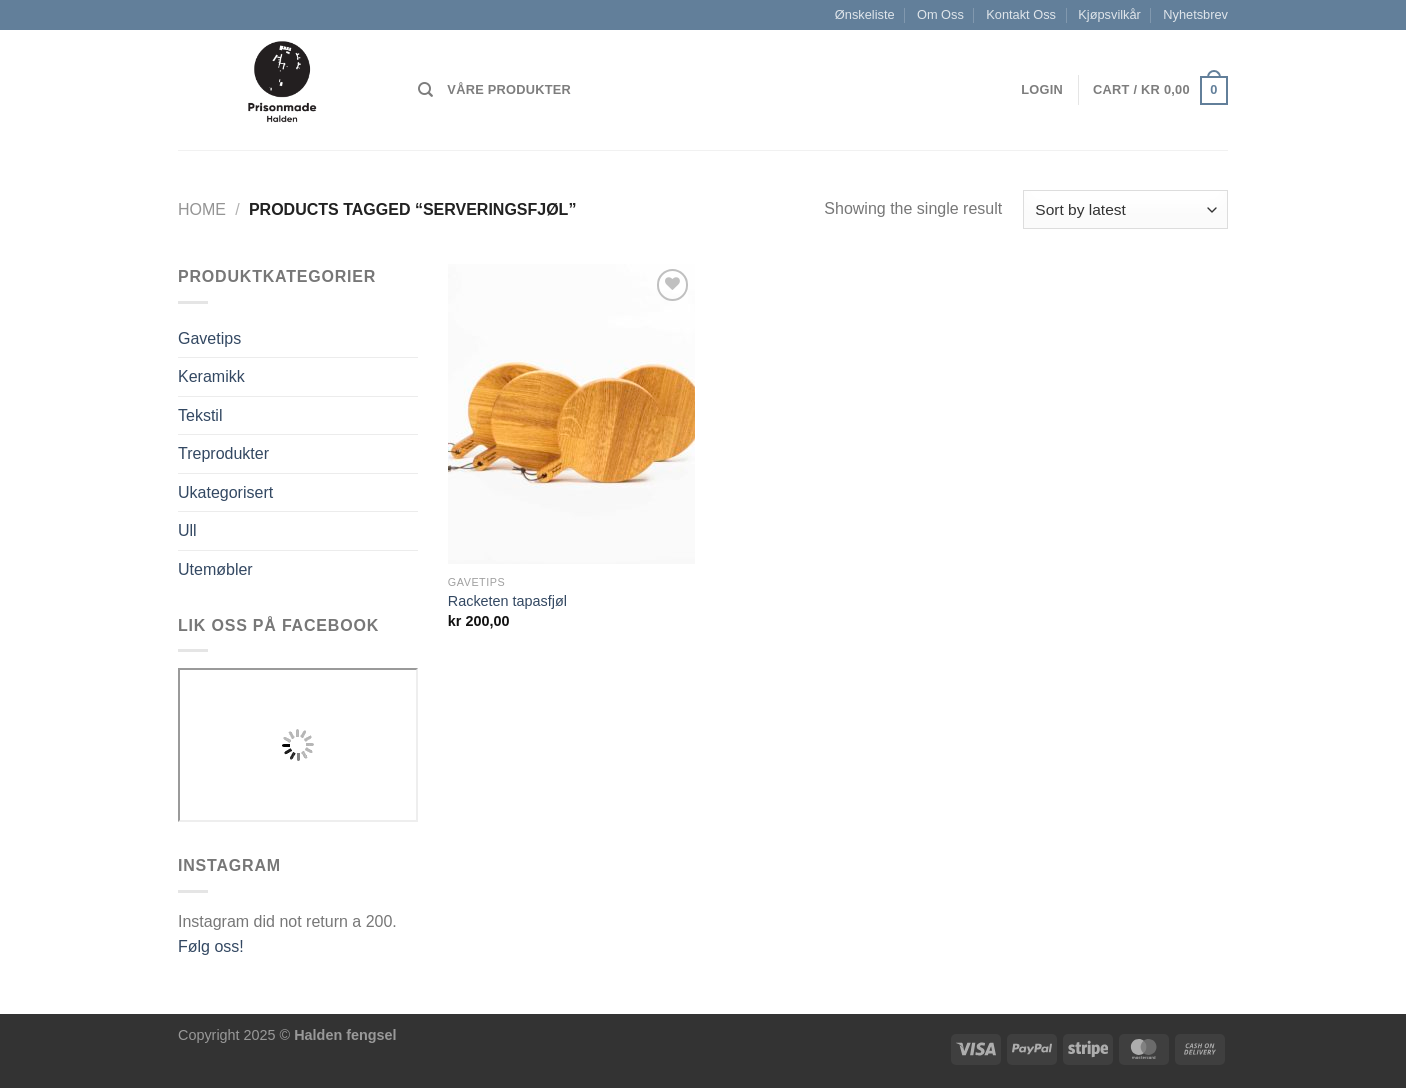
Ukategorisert (225, 492)
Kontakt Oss (1021, 14)
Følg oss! (211, 946)
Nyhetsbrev (1195, 14)
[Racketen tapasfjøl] (571, 414)
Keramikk (211, 376)
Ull (187, 530)
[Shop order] (1125, 209)
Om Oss (940, 14)
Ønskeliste (865, 14)
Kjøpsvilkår (1109, 14)
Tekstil (200, 415)
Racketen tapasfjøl (507, 601)
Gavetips (209, 338)
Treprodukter (223, 453)
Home (202, 209)
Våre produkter (509, 89)
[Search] (425, 90)
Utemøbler (215, 569)
